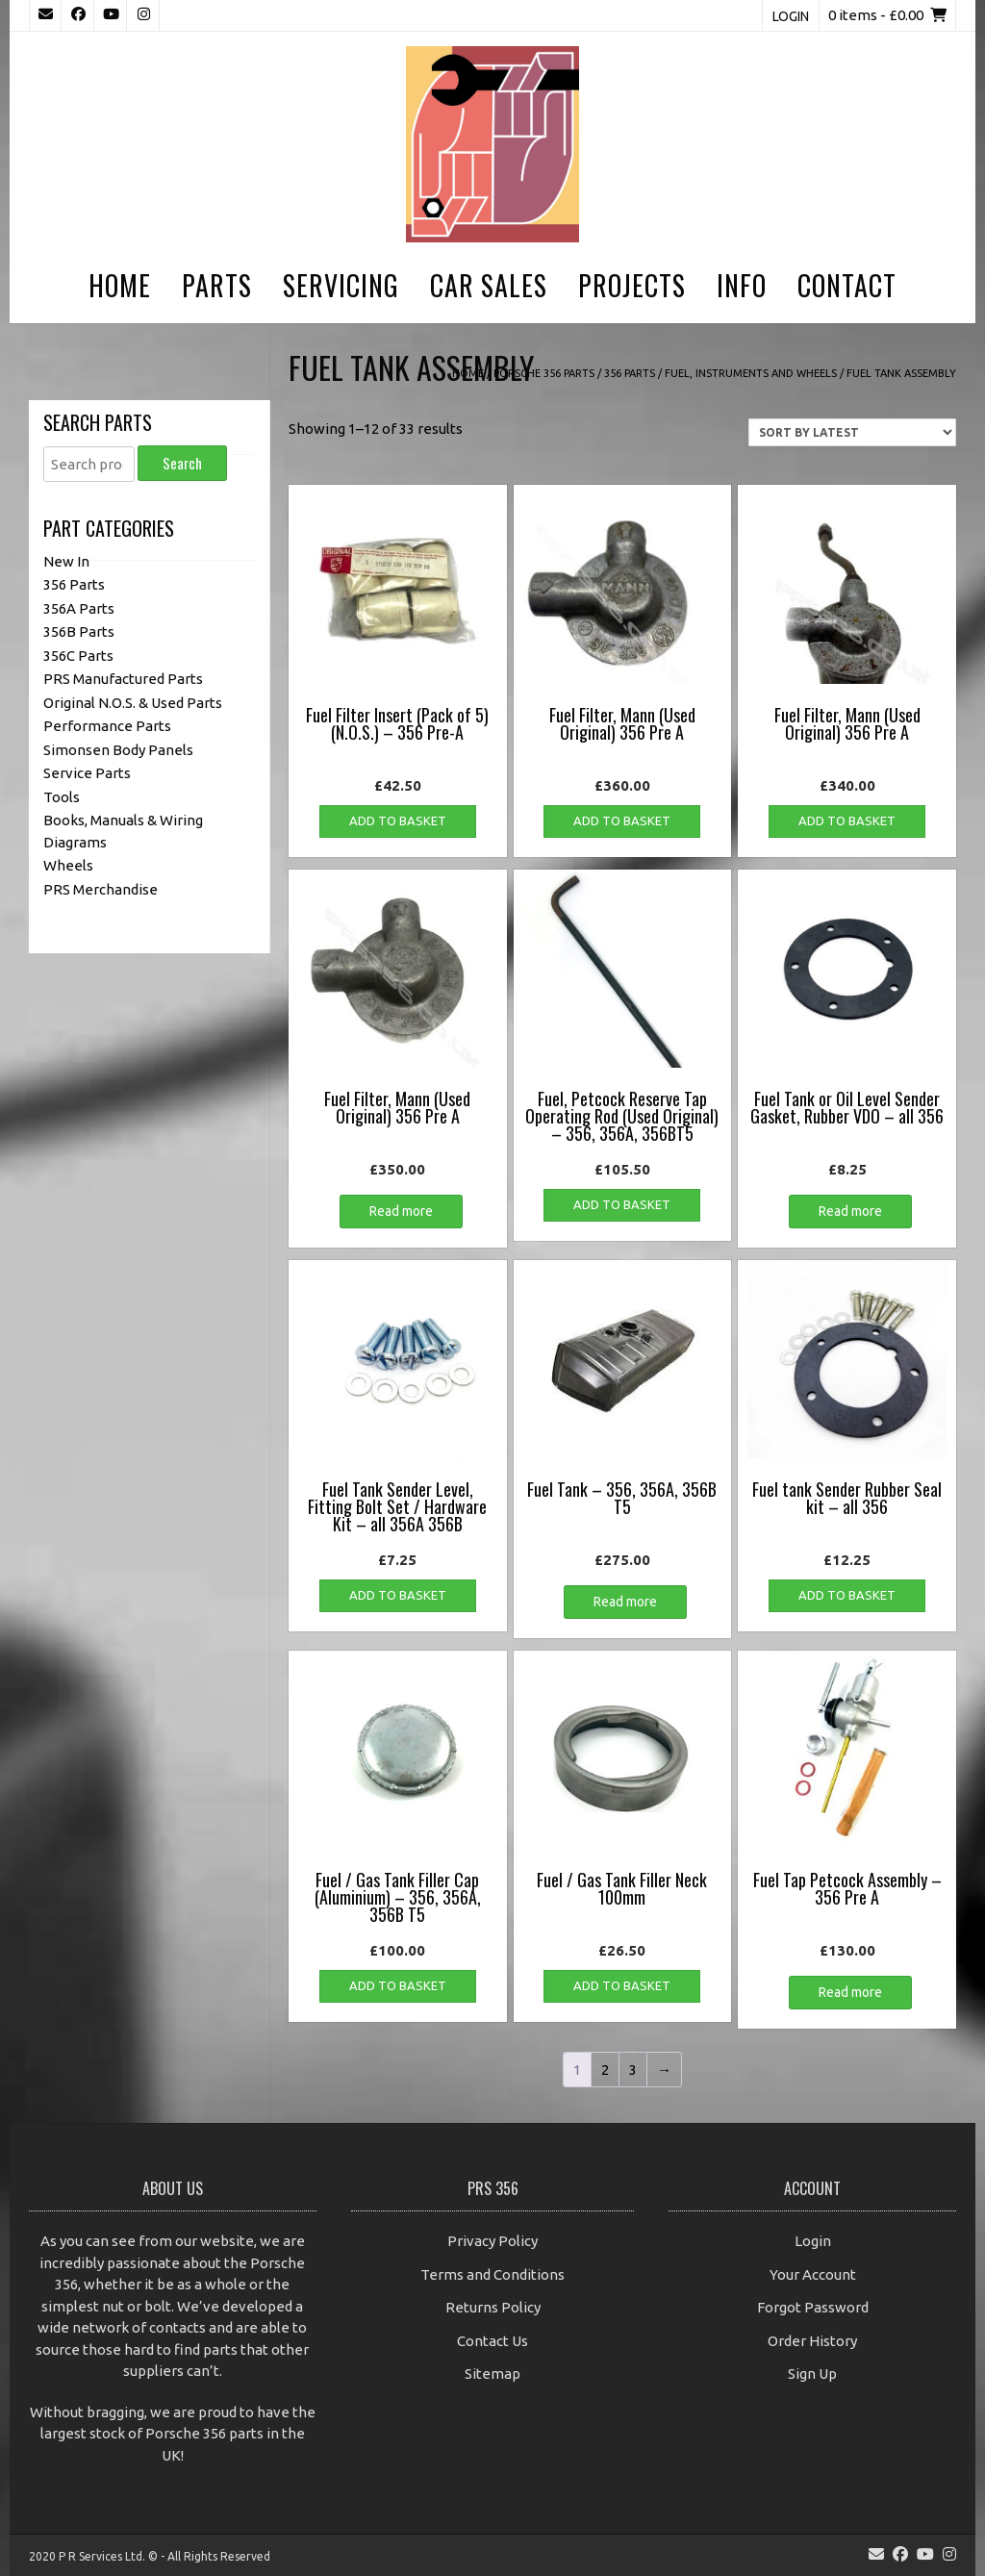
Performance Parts (107, 726)
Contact (847, 285)
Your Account (813, 2274)
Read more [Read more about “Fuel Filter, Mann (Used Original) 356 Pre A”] (401, 1211)
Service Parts (87, 773)
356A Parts (78, 608)
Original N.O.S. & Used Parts (132, 703)
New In (66, 561)
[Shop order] (852, 432)
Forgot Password (813, 2307)
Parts (217, 285)
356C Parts (78, 655)
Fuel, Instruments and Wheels (751, 373)
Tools (61, 797)
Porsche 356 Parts (543, 373)
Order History (812, 2341)
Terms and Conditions (492, 2274)
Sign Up (812, 2373)
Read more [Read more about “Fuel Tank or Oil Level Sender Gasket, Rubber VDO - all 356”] (850, 1211)
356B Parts (78, 631)
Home (119, 285)
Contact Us (492, 2341)
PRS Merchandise (100, 889)
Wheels (68, 865)
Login (790, 16)
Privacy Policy (492, 2241)
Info (742, 285)
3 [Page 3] (633, 2069)
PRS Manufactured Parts (123, 678)
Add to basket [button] (397, 820)
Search (182, 462)
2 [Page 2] (605, 2069)
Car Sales (488, 285)
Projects (632, 285)
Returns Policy (493, 2307)
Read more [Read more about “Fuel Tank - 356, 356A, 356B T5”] (625, 1601)
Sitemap (492, 2373)
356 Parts (629, 373)
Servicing (341, 285)
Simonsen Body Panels (118, 750)
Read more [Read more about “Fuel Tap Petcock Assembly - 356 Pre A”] (850, 1992)
